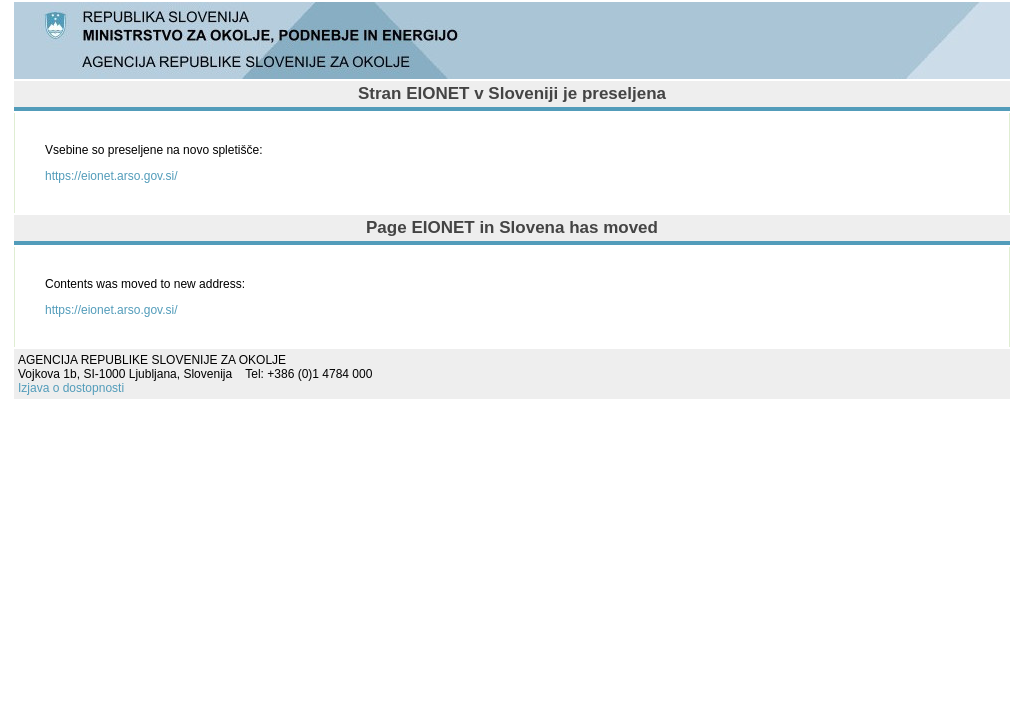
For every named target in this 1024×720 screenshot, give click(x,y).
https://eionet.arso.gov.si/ (111, 176)
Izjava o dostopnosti (71, 388)
